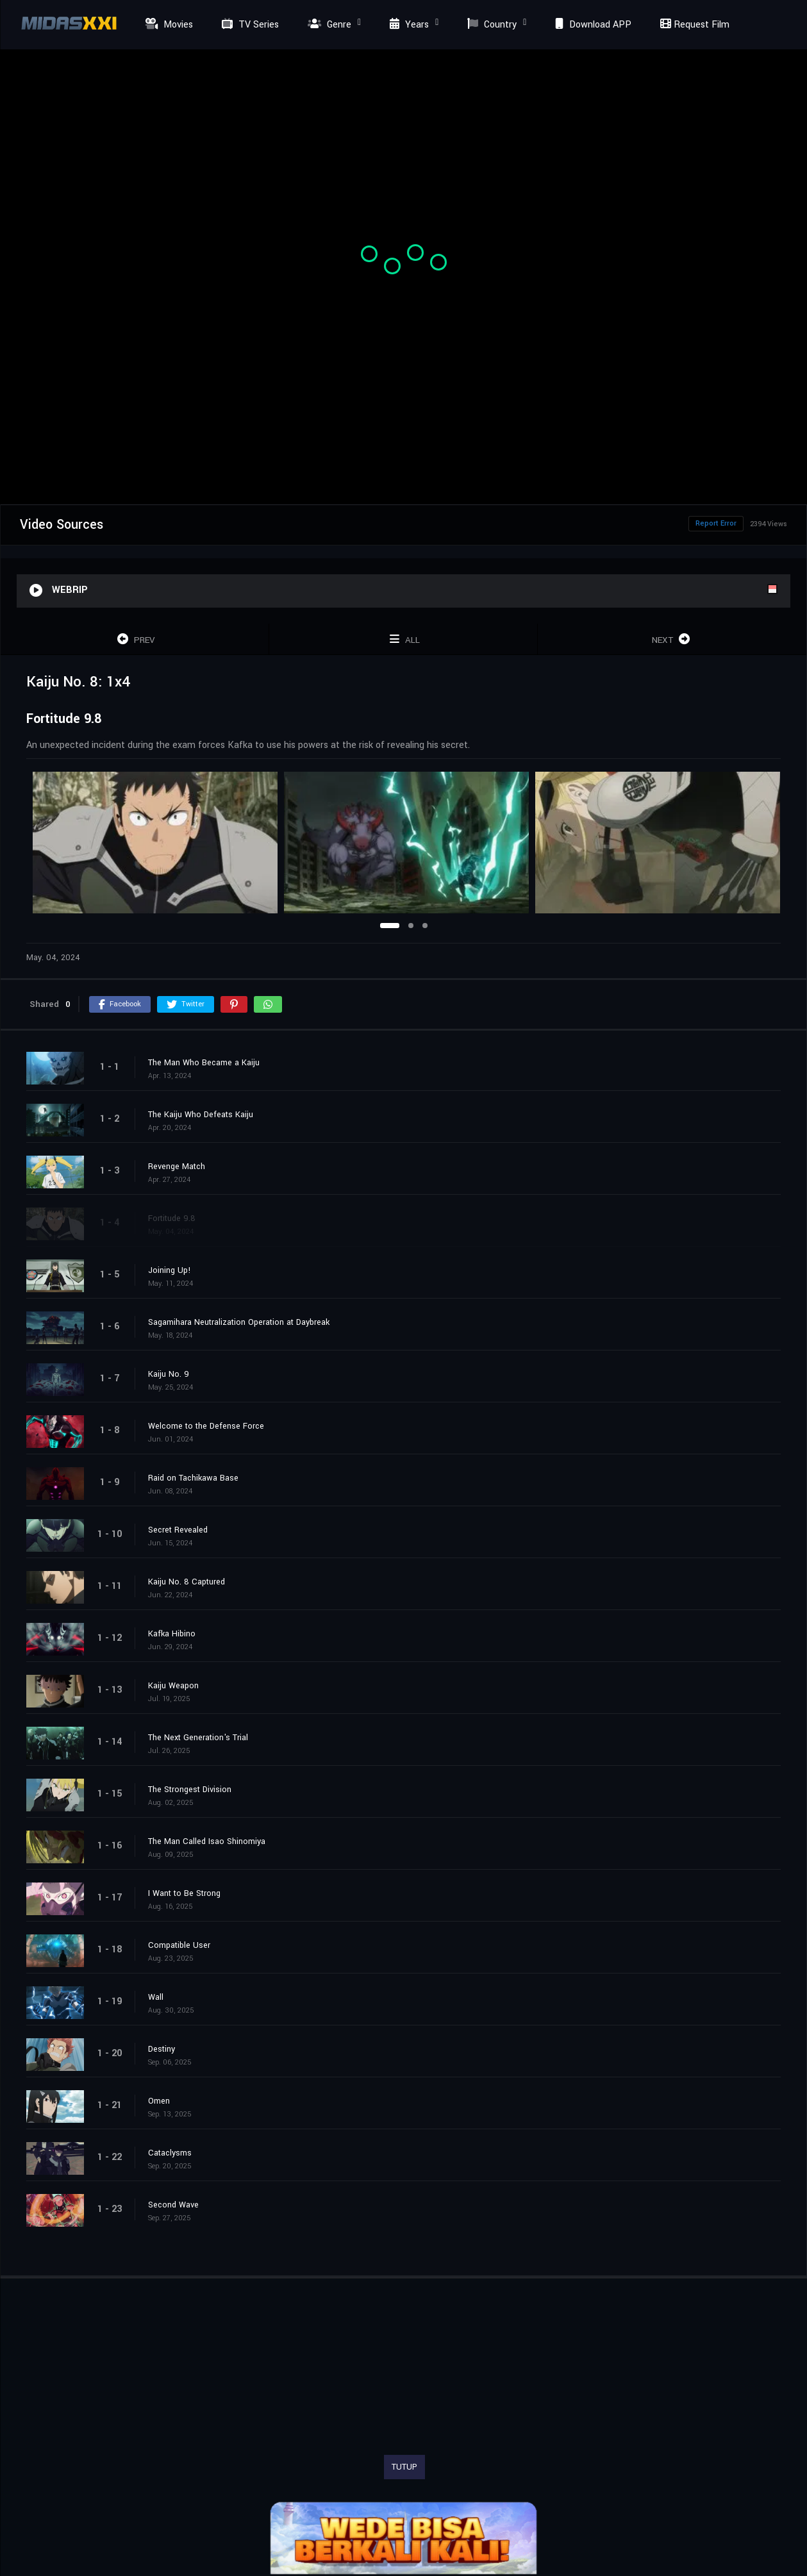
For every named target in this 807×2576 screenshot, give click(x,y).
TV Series (249, 24)
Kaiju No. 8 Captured (186, 1582)
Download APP (591, 24)
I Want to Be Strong (184, 1893)
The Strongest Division (189, 1789)
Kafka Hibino (172, 1634)
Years (408, 24)
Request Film (693, 24)
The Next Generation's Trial (198, 1737)
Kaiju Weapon (173, 1685)
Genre (327, 24)
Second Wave (173, 2205)
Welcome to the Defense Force (206, 1426)
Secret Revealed (178, 1530)
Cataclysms (170, 2153)
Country (490, 24)
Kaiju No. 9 (168, 1374)
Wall (155, 1997)
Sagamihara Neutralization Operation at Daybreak (238, 1322)
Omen (159, 2101)
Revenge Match (176, 1166)
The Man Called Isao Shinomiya (206, 1841)
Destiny (161, 2049)
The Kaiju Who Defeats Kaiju (200, 1114)
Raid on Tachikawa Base (193, 1478)
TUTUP (404, 2467)
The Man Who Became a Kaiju (204, 1062)
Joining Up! (169, 1270)
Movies (167, 24)
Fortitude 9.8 (172, 1218)
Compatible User (179, 1945)
